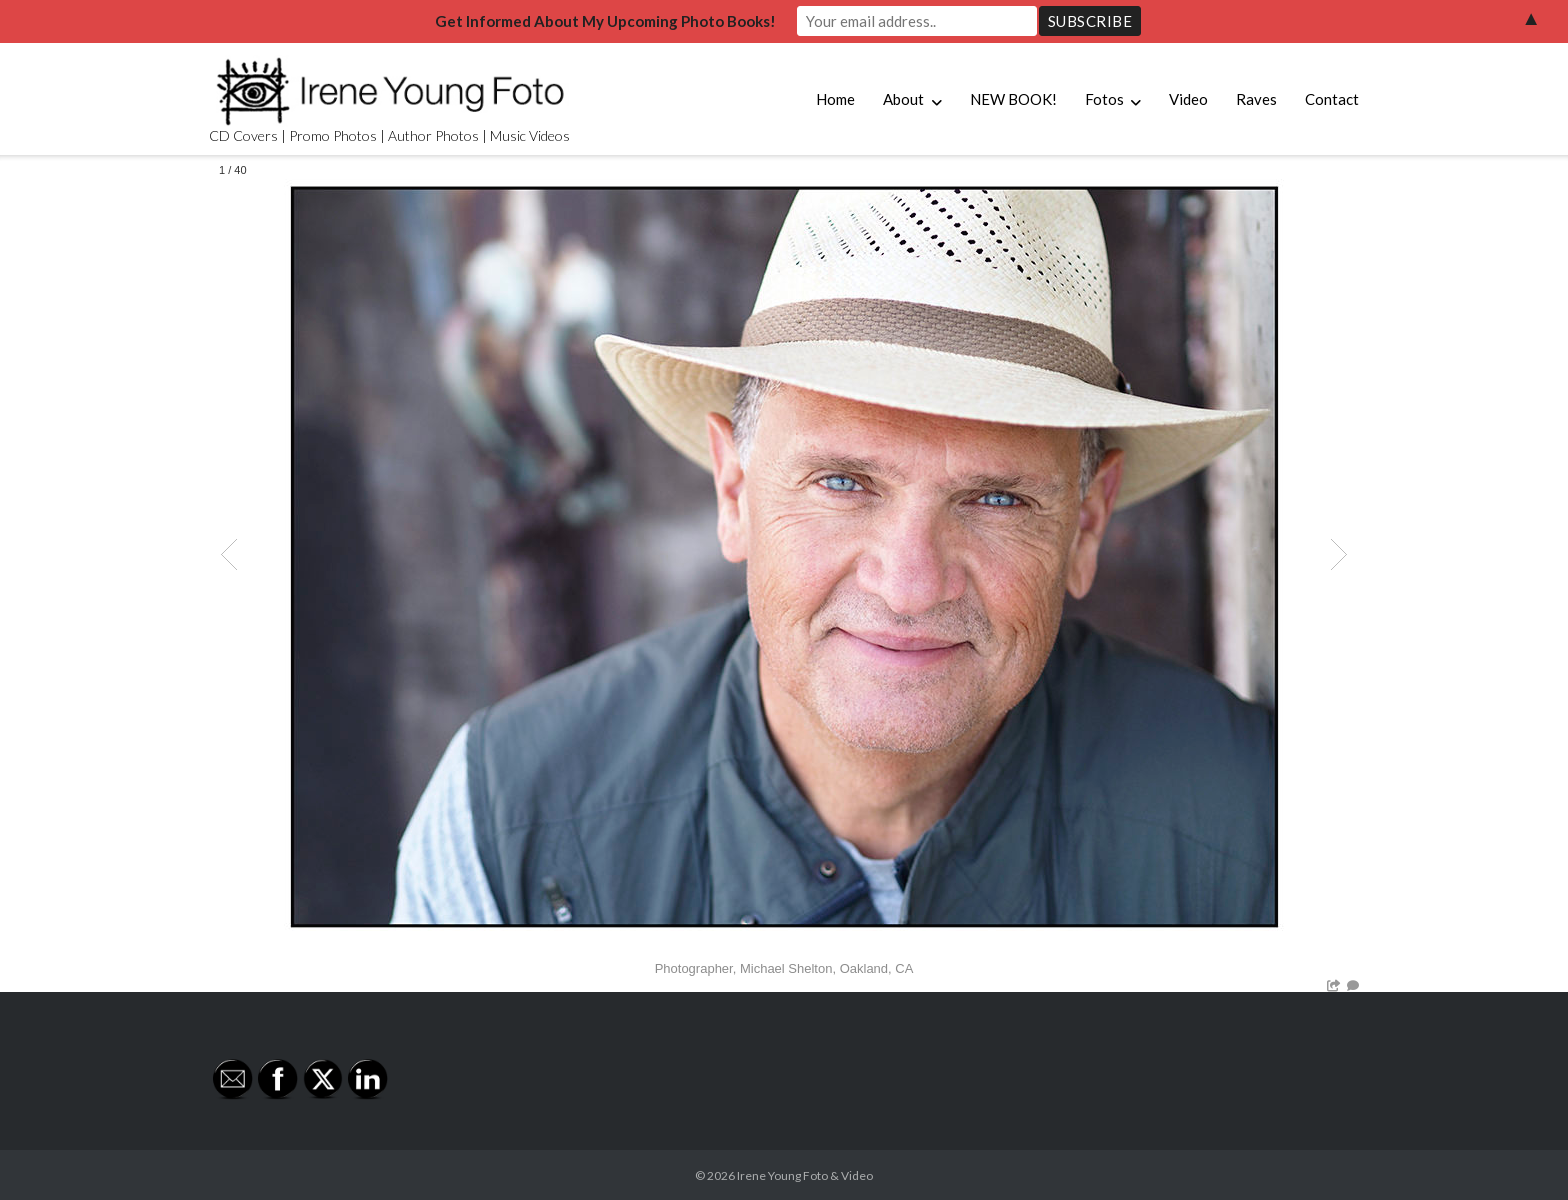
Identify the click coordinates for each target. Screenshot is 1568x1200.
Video (1188, 99)
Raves (1256, 99)
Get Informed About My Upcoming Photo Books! (605, 21)
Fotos (1104, 99)
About (903, 99)
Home (835, 99)
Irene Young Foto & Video (805, 1175)
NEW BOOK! (1013, 99)
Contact (1332, 99)
